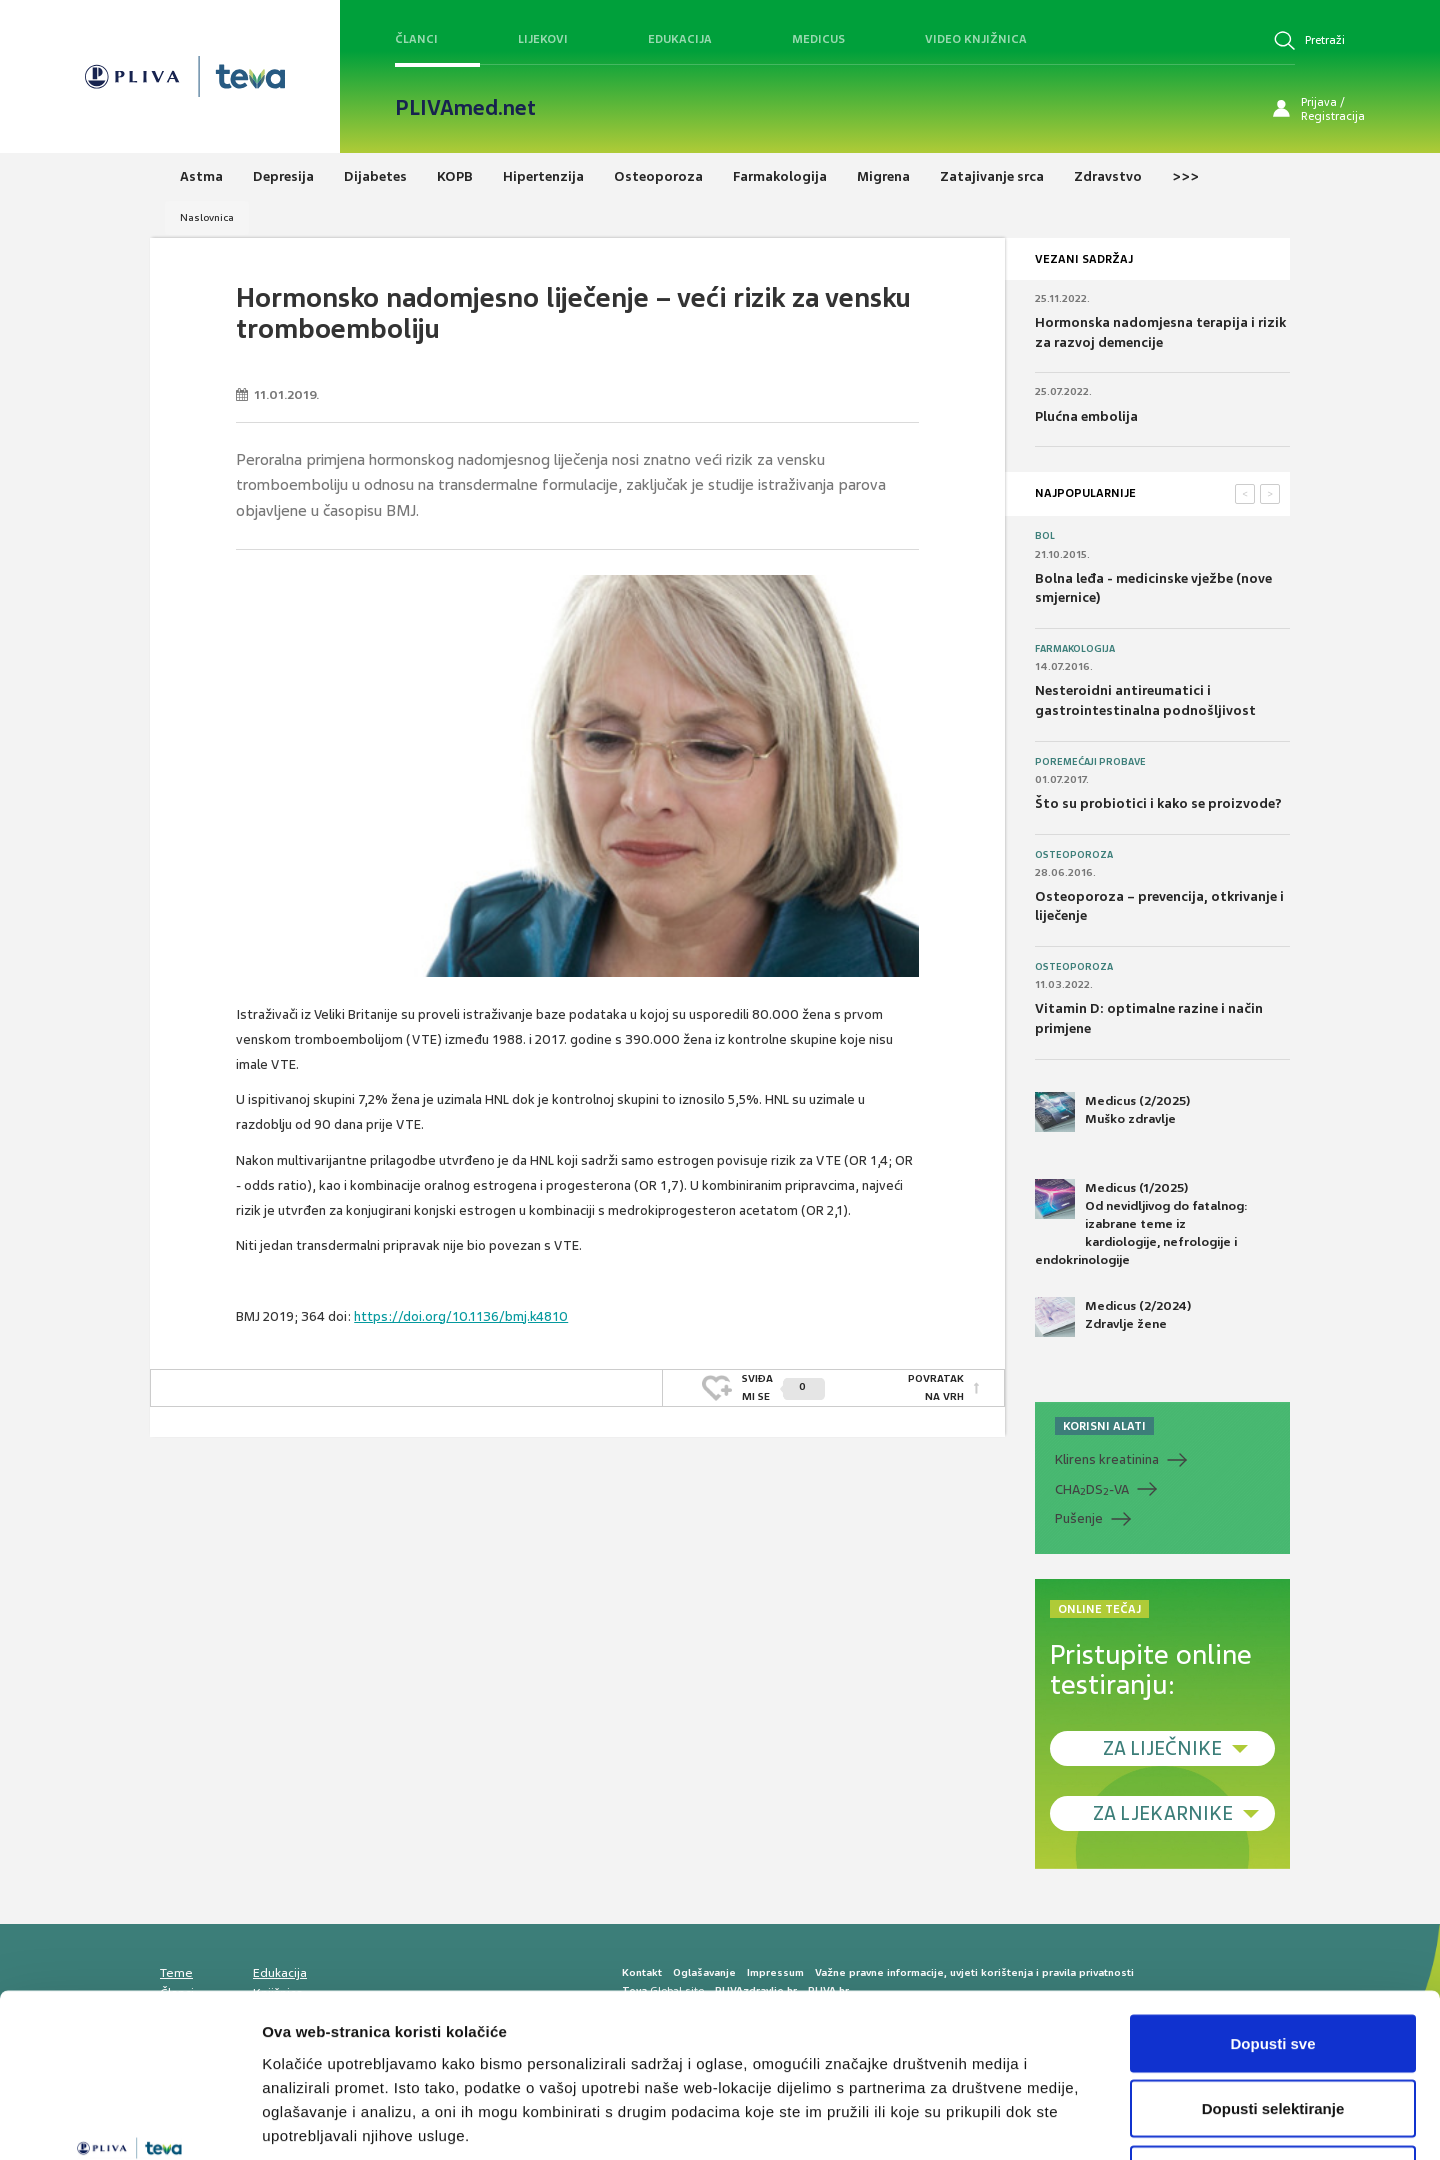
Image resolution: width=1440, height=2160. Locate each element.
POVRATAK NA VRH (936, 1387)
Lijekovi (543, 39)
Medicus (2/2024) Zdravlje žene (1113, 1317)
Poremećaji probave (1090, 762)
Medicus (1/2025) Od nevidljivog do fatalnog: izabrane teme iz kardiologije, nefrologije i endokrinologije (1141, 1224)
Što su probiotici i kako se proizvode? (1158, 803)
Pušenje (1079, 1518)
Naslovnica (207, 217)
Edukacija (680, 39)
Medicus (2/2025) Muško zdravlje (1112, 1112)
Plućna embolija (1086, 416)
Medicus (818, 39)
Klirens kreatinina (1107, 1459)
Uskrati (1273, 2028)
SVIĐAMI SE (783, 1387)
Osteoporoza (1074, 855)
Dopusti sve (1272, 1897)
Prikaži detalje (1036, 2120)
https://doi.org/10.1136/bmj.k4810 (461, 1316)
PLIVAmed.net (465, 108)
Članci (416, 39)
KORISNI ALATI (1104, 1426)
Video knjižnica (976, 39)
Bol (1045, 536)
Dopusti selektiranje (1273, 1963)
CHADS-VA (1092, 1490)
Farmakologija (1075, 649)
